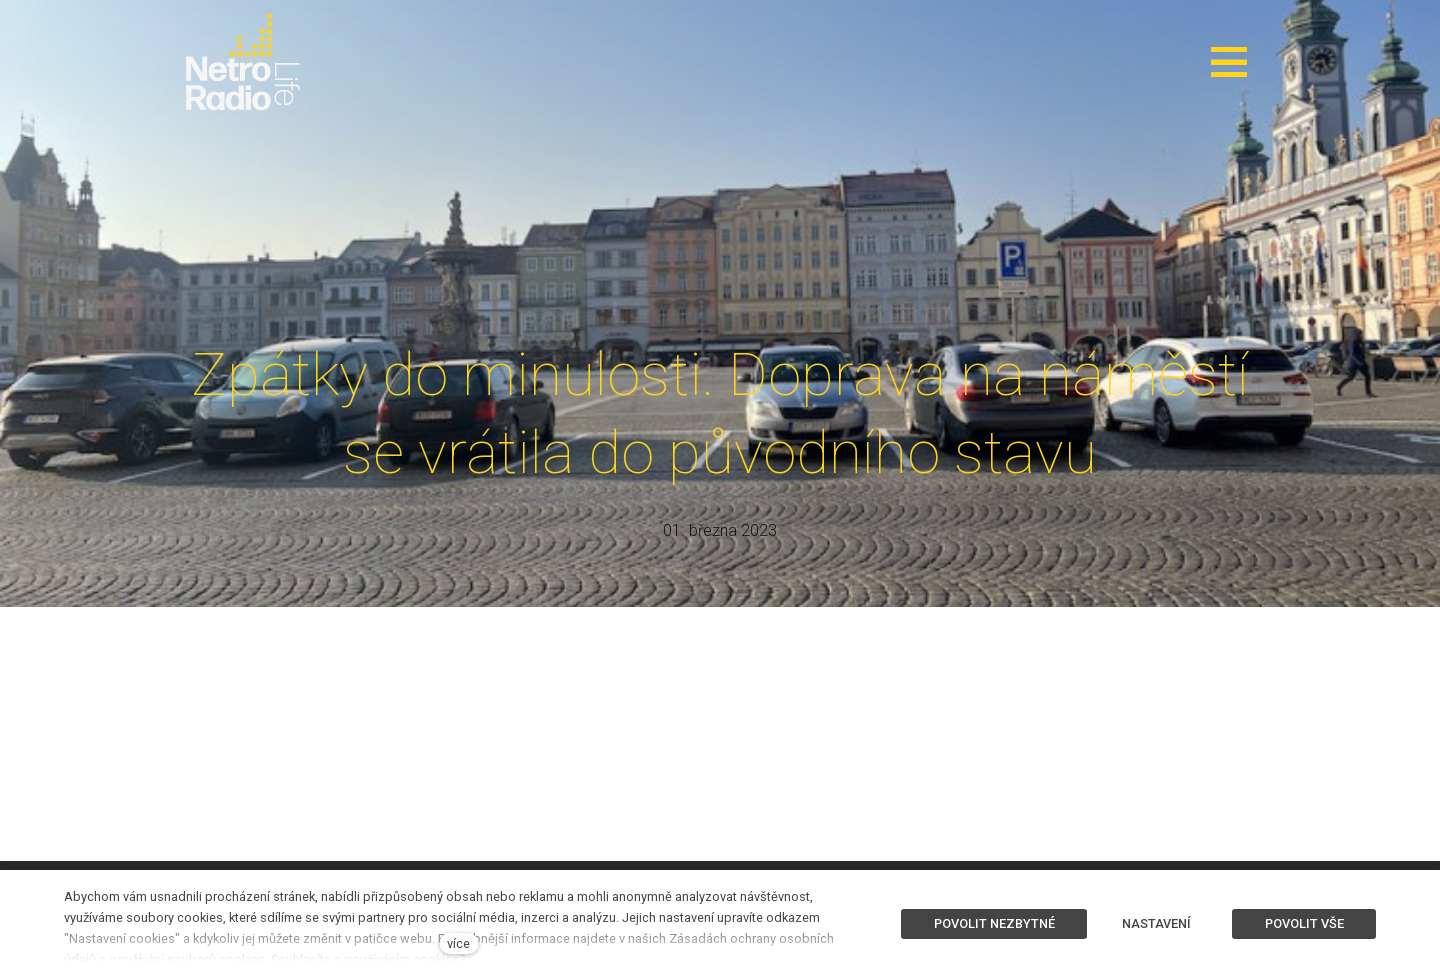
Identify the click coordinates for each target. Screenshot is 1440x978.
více (458, 943)
